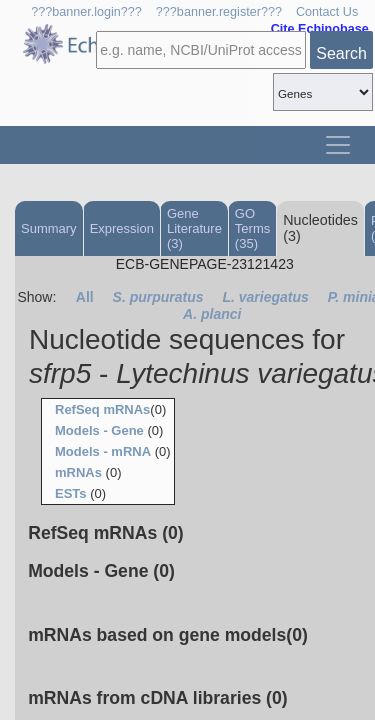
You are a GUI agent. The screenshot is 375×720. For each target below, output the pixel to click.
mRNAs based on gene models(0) (168, 635)
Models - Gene (99, 430)
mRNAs (78, 472)
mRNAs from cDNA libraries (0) (157, 698)
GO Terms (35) (252, 228)
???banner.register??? (219, 12)
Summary (49, 228)
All (85, 297)
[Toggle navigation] (338, 145)
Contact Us (327, 12)
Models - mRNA (103, 451)
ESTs (71, 493)
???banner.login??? (86, 12)
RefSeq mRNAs (102, 409)
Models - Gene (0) (101, 571)
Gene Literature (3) (194, 228)
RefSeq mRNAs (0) (105, 533)
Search (341, 53)
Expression (122, 228)
